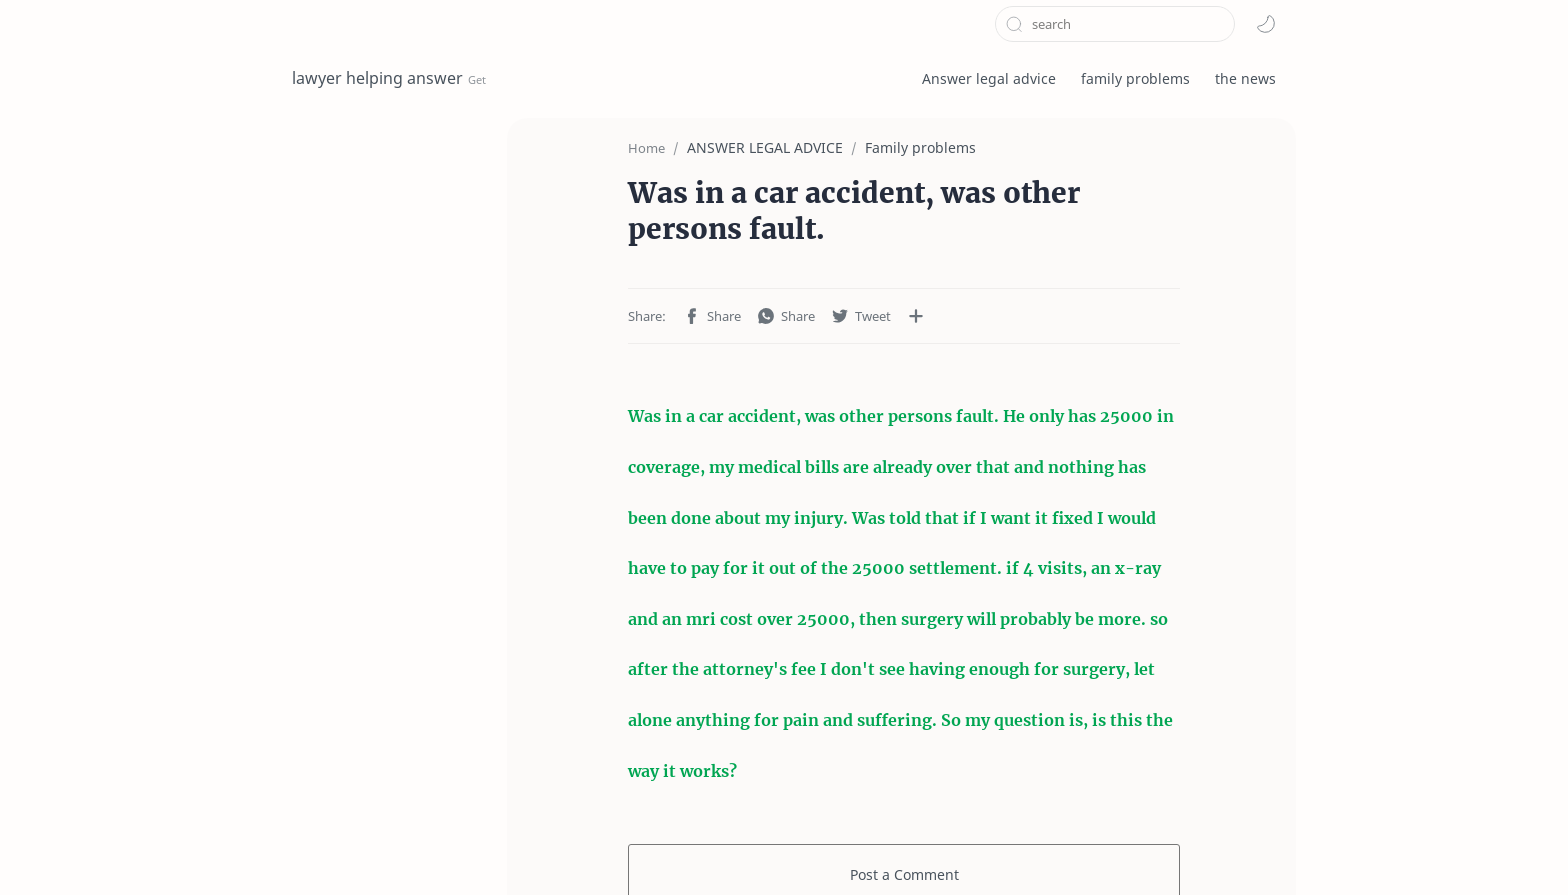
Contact (604, 848)
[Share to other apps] (832, 279)
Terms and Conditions (366, 848)
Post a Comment (904, 737)
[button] (1266, 24)
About (674, 848)
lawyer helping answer (377, 78)
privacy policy (509, 848)
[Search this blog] (1115, 24)
